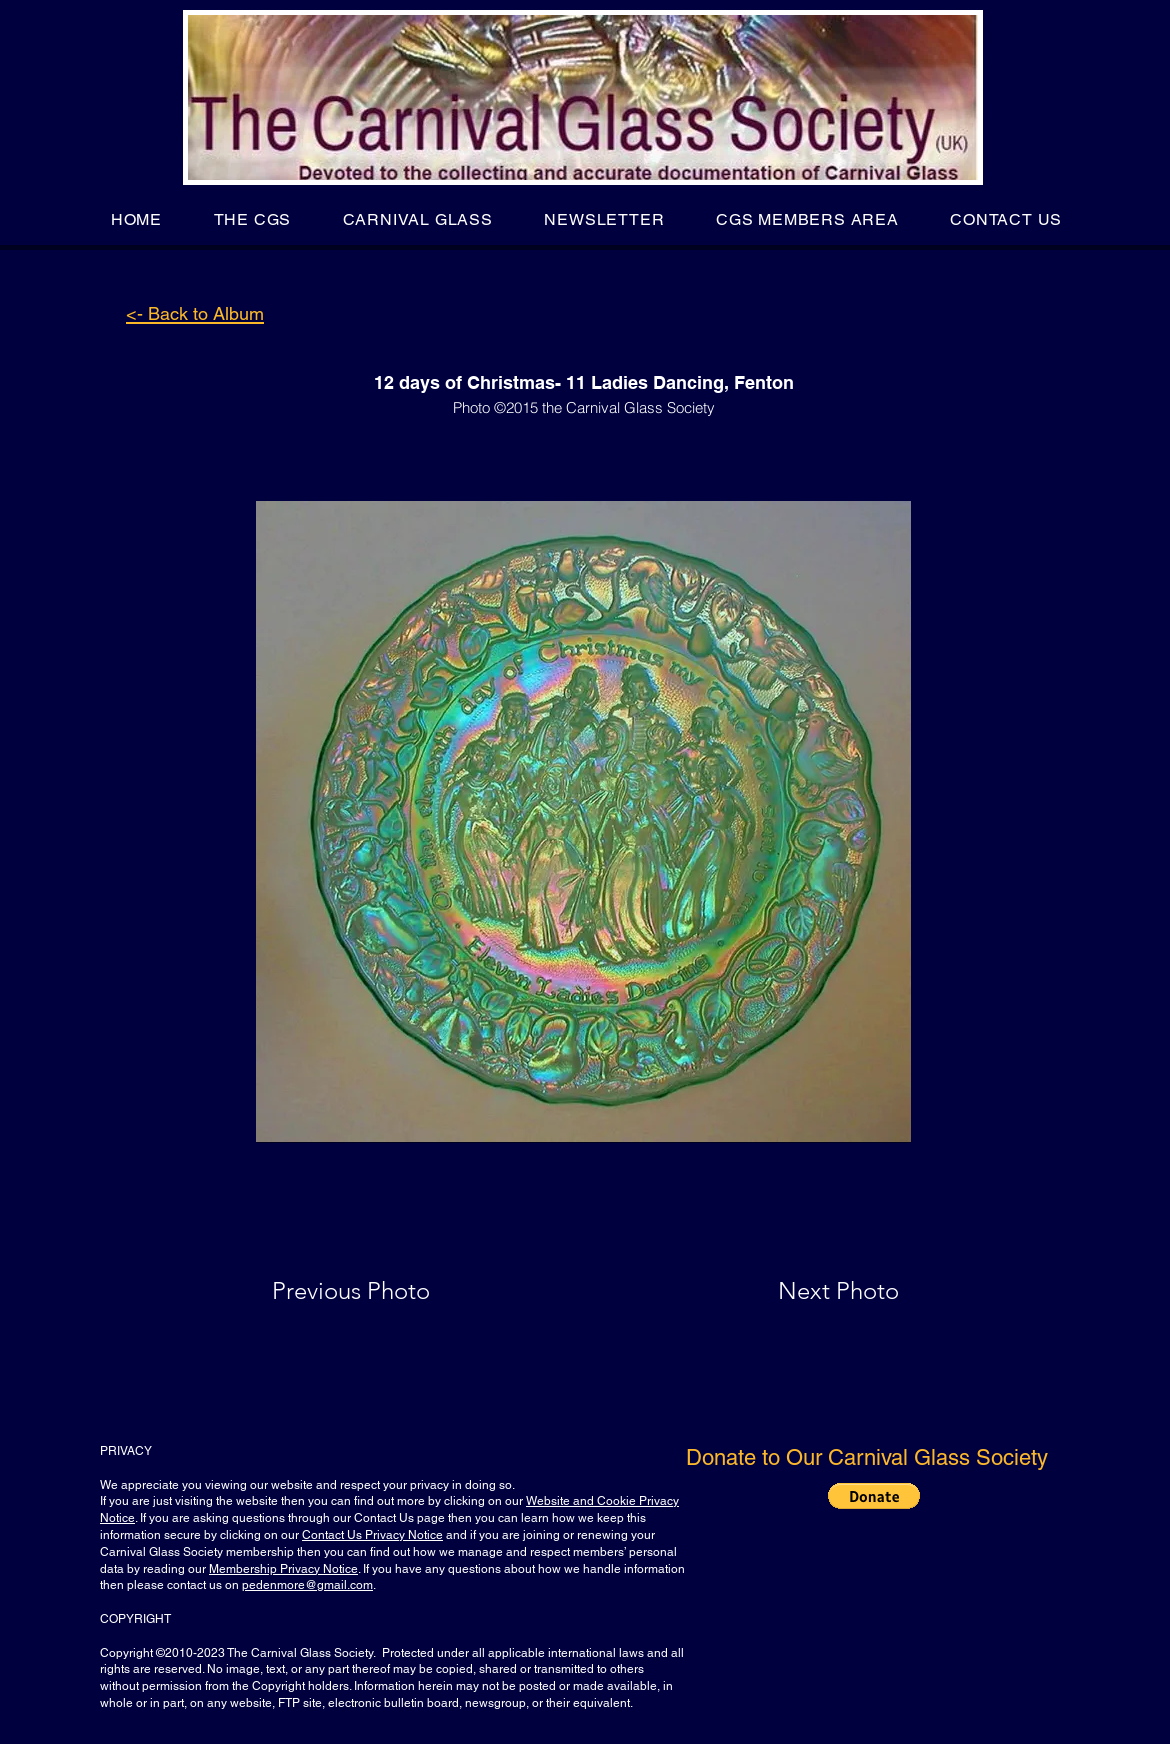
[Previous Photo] (379, 1291)
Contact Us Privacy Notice (372, 1535)
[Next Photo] (799, 1291)
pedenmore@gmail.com (307, 1585)
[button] (252, 219)
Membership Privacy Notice (283, 1569)
